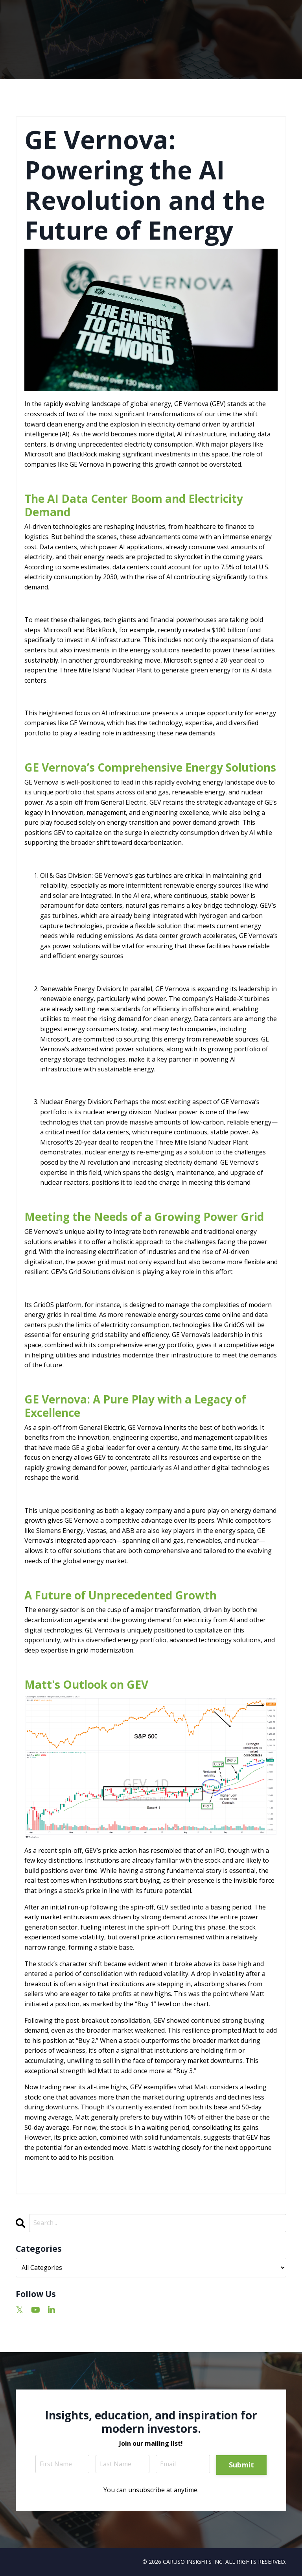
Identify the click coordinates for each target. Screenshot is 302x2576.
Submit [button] (241, 2464)
